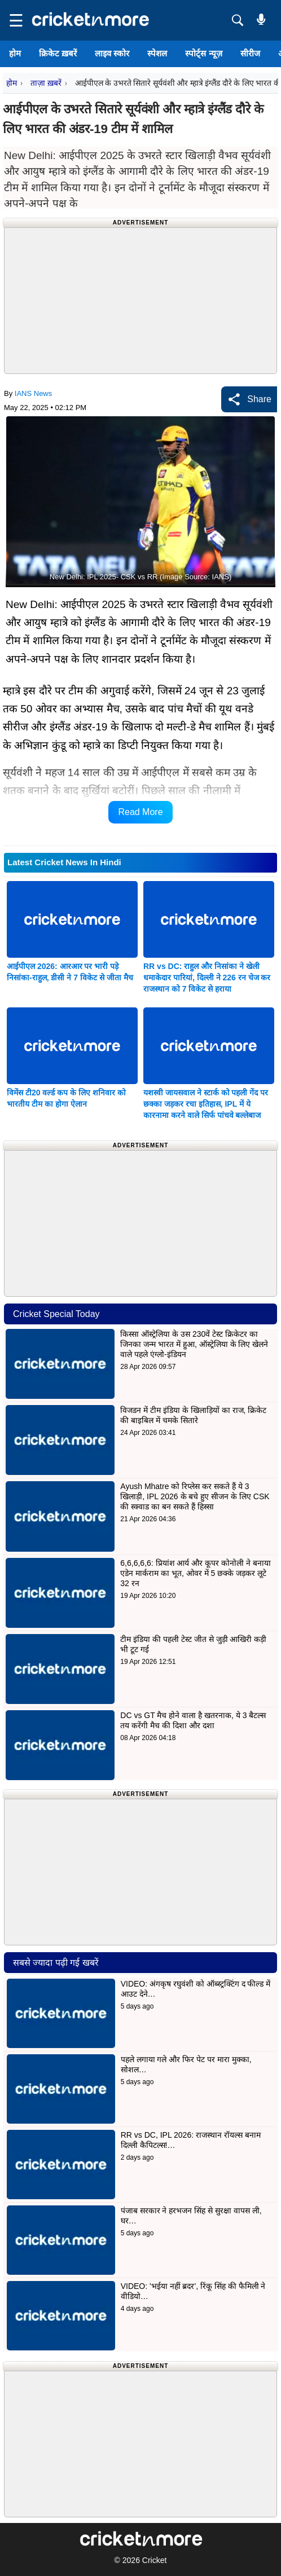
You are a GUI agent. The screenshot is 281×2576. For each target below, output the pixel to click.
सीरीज (250, 53)
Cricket (154, 2560)
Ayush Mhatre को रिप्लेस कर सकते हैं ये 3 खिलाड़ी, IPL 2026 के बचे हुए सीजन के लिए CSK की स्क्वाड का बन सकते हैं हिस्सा (194, 1496)
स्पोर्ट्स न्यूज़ (203, 53)
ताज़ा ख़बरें (45, 82)
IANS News (33, 393)
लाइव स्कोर (112, 53)
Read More (140, 812)
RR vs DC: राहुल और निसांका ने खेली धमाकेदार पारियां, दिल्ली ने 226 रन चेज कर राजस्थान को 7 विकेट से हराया (206, 977)
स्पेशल (157, 53)
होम (15, 53)
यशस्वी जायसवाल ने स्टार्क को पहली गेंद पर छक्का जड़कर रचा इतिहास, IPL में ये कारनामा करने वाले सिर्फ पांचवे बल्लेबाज (205, 1104)
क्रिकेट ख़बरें (58, 53)
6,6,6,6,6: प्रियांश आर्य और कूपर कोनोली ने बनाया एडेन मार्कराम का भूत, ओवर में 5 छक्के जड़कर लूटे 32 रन (195, 1573)
